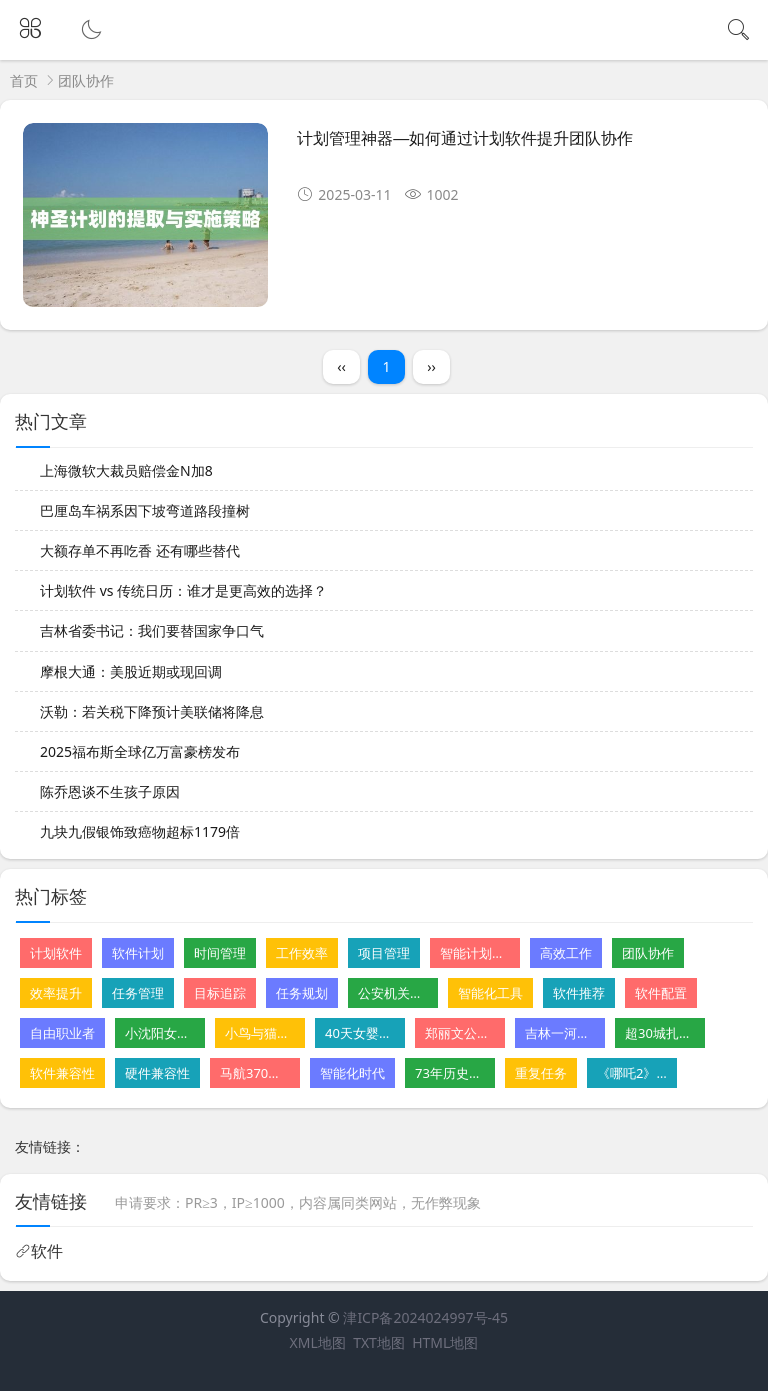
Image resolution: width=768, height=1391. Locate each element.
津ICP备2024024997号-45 (425, 1317)
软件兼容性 (62, 1073)
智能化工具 (490, 993)
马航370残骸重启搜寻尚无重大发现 (255, 1073)
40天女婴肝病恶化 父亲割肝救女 (360, 1033)
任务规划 (302, 993)
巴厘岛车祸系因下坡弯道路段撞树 (145, 510)
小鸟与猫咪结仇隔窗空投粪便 (260, 1033)
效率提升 (56, 993)
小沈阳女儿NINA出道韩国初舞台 (160, 1033)
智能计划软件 (475, 953)
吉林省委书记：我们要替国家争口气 (152, 630)
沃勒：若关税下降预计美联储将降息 (152, 711)
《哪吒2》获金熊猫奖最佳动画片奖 (632, 1073)
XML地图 (318, 1342)
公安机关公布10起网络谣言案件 (393, 993)
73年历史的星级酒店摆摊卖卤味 (450, 1073)
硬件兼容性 (157, 1073)
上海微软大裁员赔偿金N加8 (126, 470)
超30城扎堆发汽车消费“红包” (660, 1033)
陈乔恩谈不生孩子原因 (110, 791)
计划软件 (56, 953)
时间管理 (220, 953)
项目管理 (384, 953)
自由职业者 (62, 1033)
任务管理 (138, 993)
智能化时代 (352, 1073)
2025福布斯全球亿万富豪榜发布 (140, 751)
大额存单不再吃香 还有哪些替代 (140, 550)
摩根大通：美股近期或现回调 (131, 671)
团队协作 (648, 953)
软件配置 (661, 993)
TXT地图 (379, 1342)
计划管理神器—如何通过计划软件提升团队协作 (465, 138)
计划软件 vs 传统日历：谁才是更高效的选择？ (183, 590)
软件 (47, 1251)
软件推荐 (579, 993)
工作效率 (302, 953)
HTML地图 (445, 1342)
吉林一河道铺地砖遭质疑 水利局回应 (560, 1033)
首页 (24, 80)
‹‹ (341, 366)
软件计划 (138, 953)
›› (431, 366)
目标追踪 (220, 993)
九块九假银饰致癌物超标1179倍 (140, 831)
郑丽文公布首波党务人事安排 (460, 1033)
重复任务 (541, 1073)
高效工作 (566, 953)
